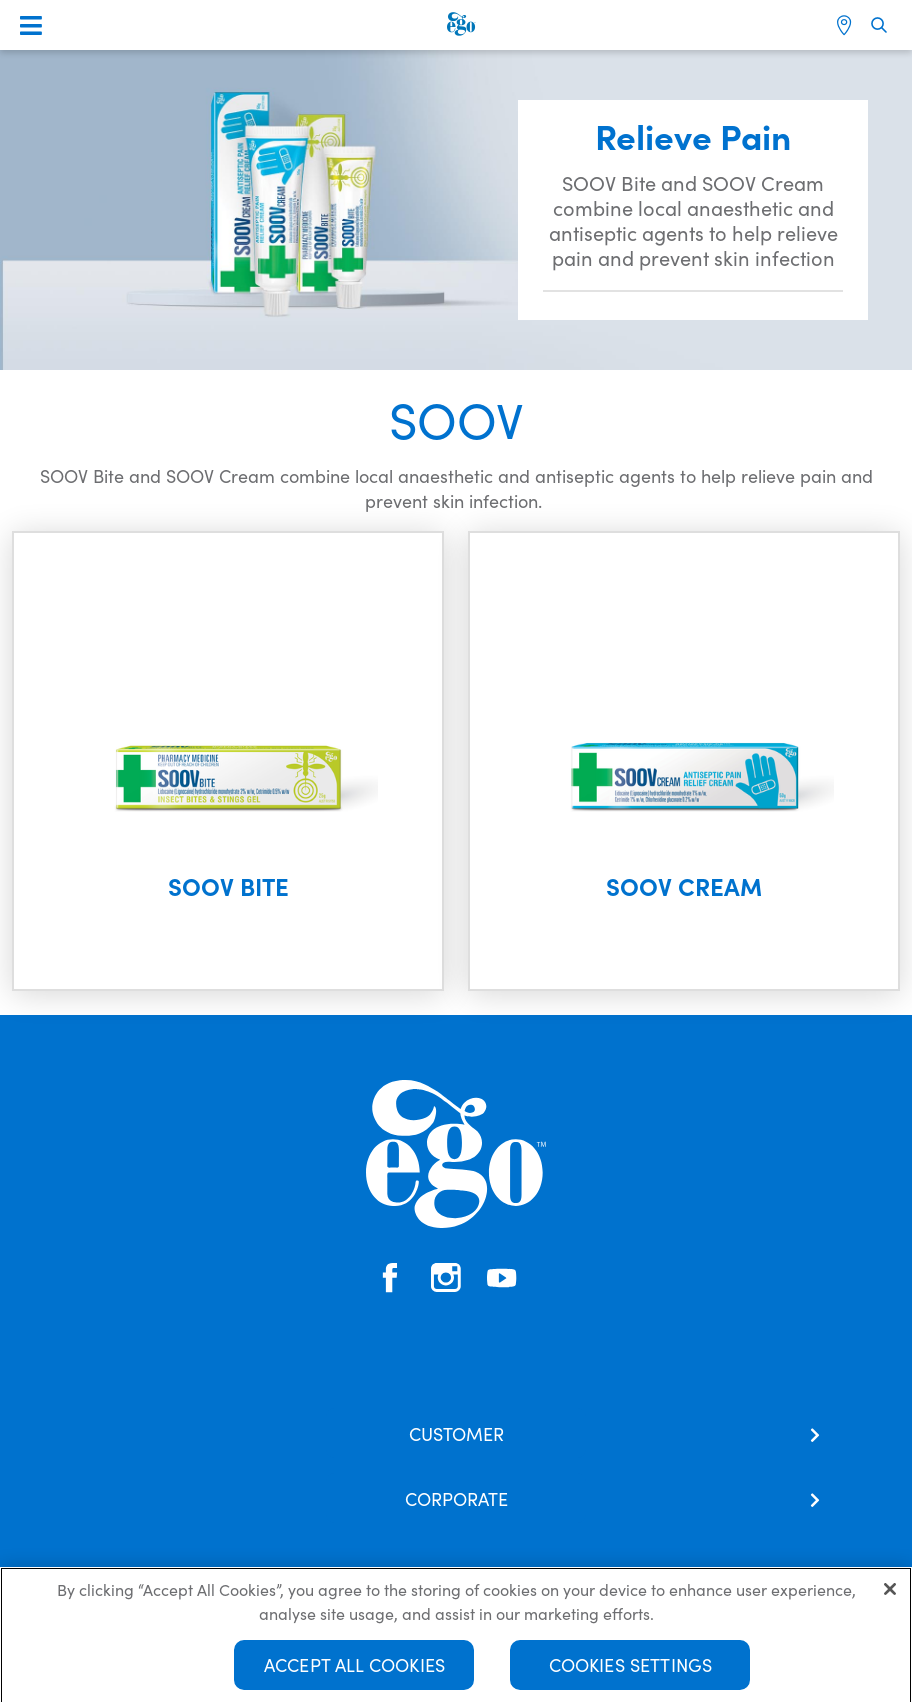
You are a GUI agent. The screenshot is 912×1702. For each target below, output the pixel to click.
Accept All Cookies (354, 1673)
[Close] (890, 1598)
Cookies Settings (631, 1673)
